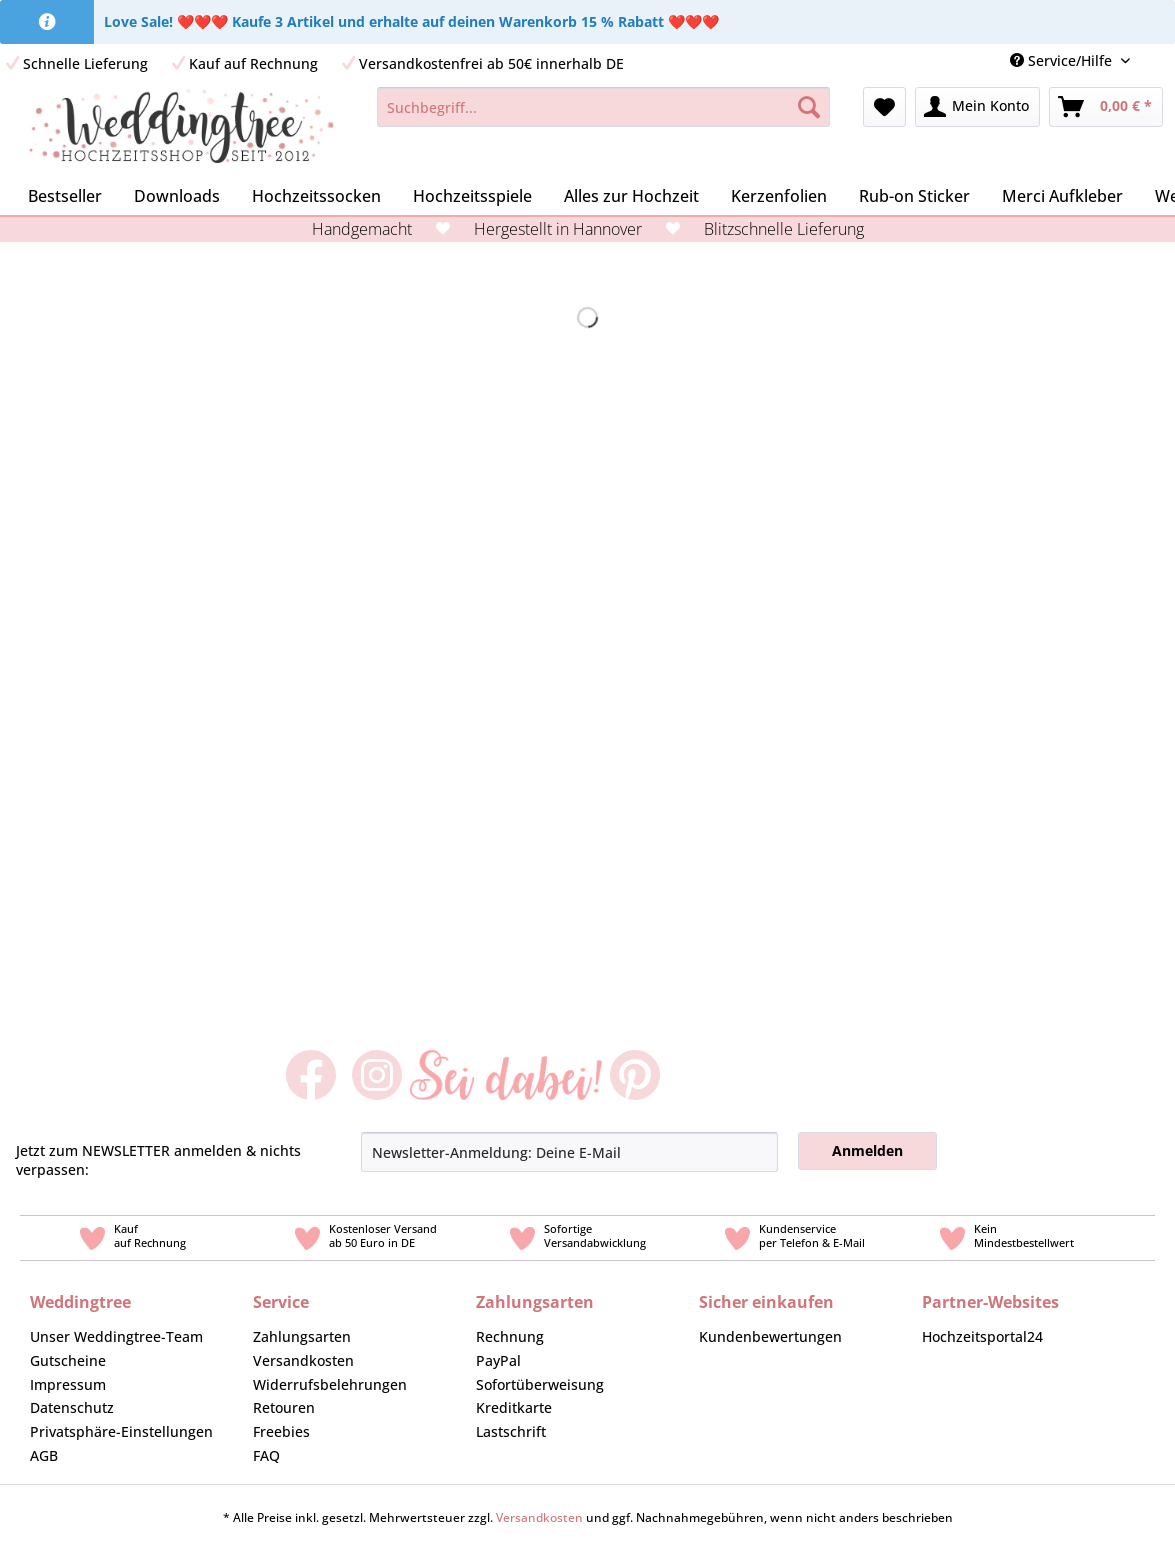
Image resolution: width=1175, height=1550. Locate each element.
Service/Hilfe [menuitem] (1063, 60)
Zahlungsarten (302, 1336)
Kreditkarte (514, 1407)
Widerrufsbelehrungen (330, 1384)
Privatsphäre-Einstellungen (121, 1431)
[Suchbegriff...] (603, 107)
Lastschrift (511, 1431)
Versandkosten (303, 1360)
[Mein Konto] (977, 107)
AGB (44, 1455)
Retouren (284, 1407)
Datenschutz (72, 1407)
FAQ (266, 1455)
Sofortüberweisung (540, 1384)
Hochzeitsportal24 (982, 1336)
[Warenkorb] (1106, 107)
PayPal (498, 1360)
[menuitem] (1160, 60)
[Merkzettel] (884, 107)
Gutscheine (68, 1360)
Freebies (281, 1431)
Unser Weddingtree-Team (116, 1336)
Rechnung (510, 1336)
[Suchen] (809, 107)
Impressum (68, 1384)
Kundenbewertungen (770, 1336)
